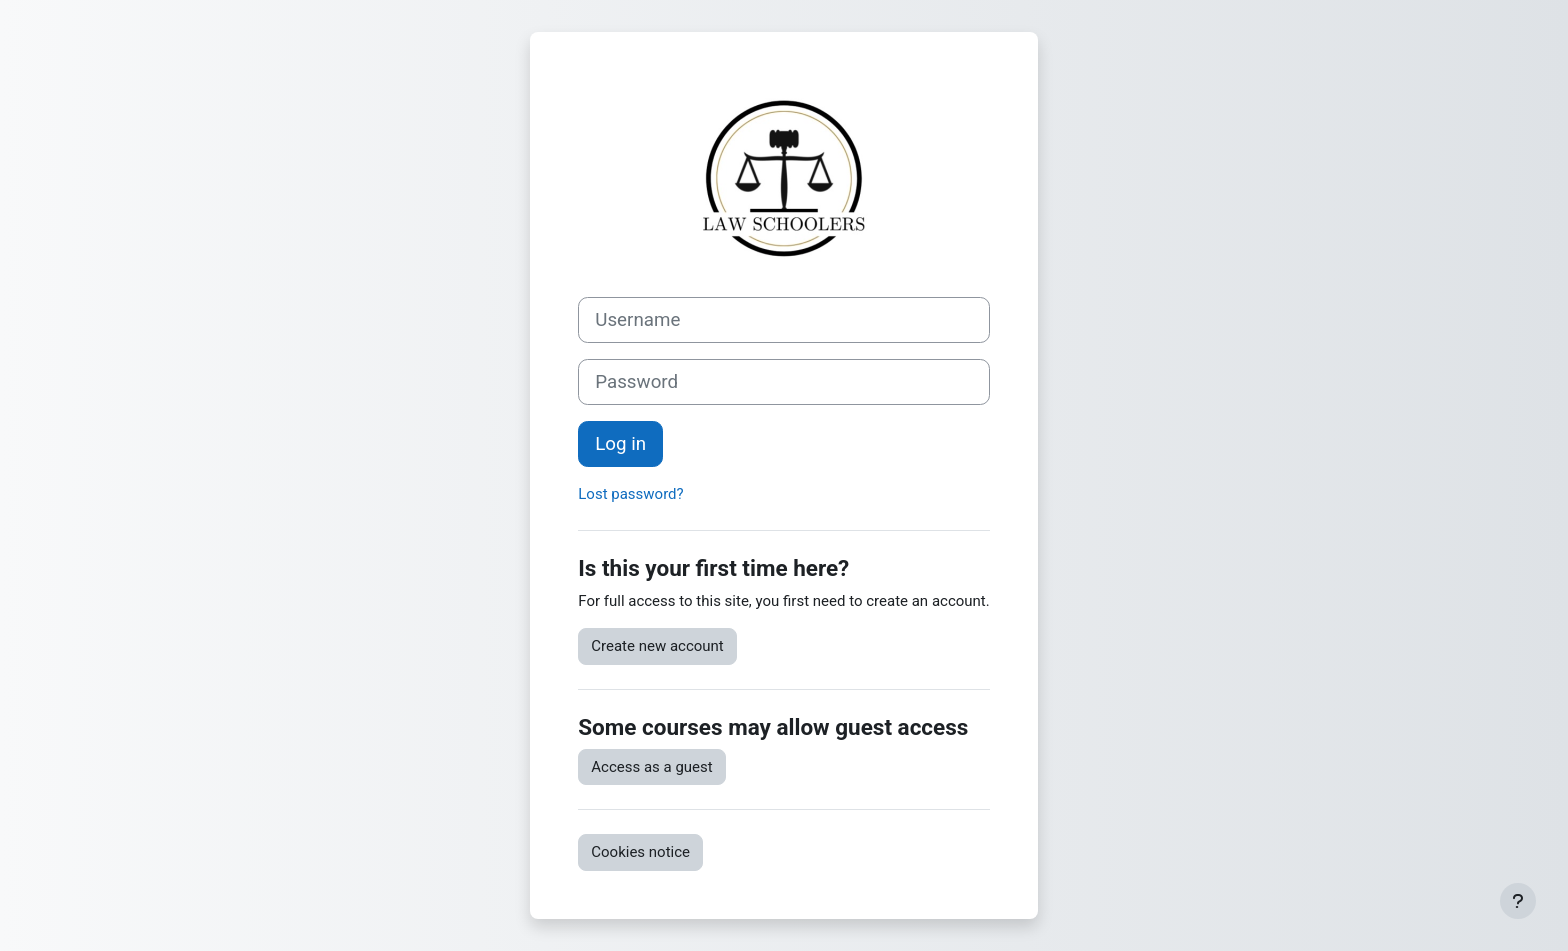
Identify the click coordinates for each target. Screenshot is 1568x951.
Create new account (657, 646)
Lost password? (630, 494)
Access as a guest (651, 767)
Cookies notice (640, 852)
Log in (620, 444)
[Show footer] (1518, 901)
